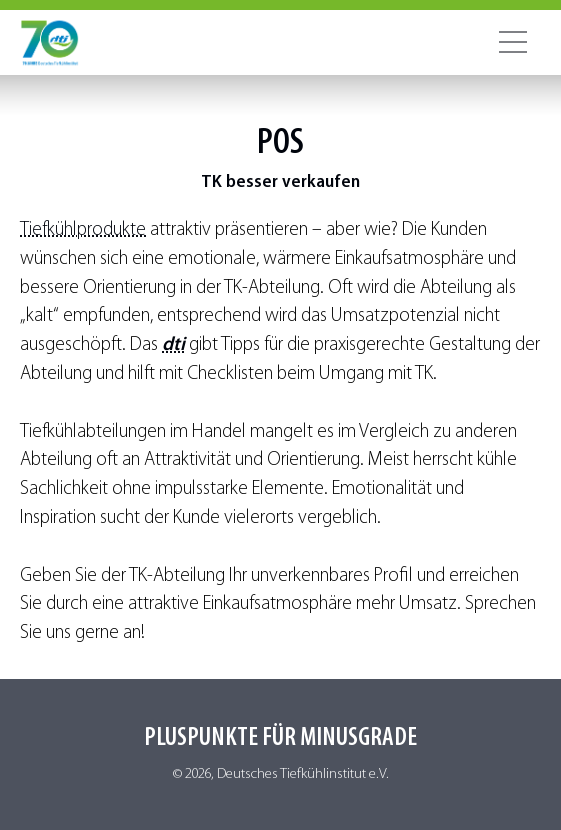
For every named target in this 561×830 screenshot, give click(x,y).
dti (173, 345)
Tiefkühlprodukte (83, 230)
